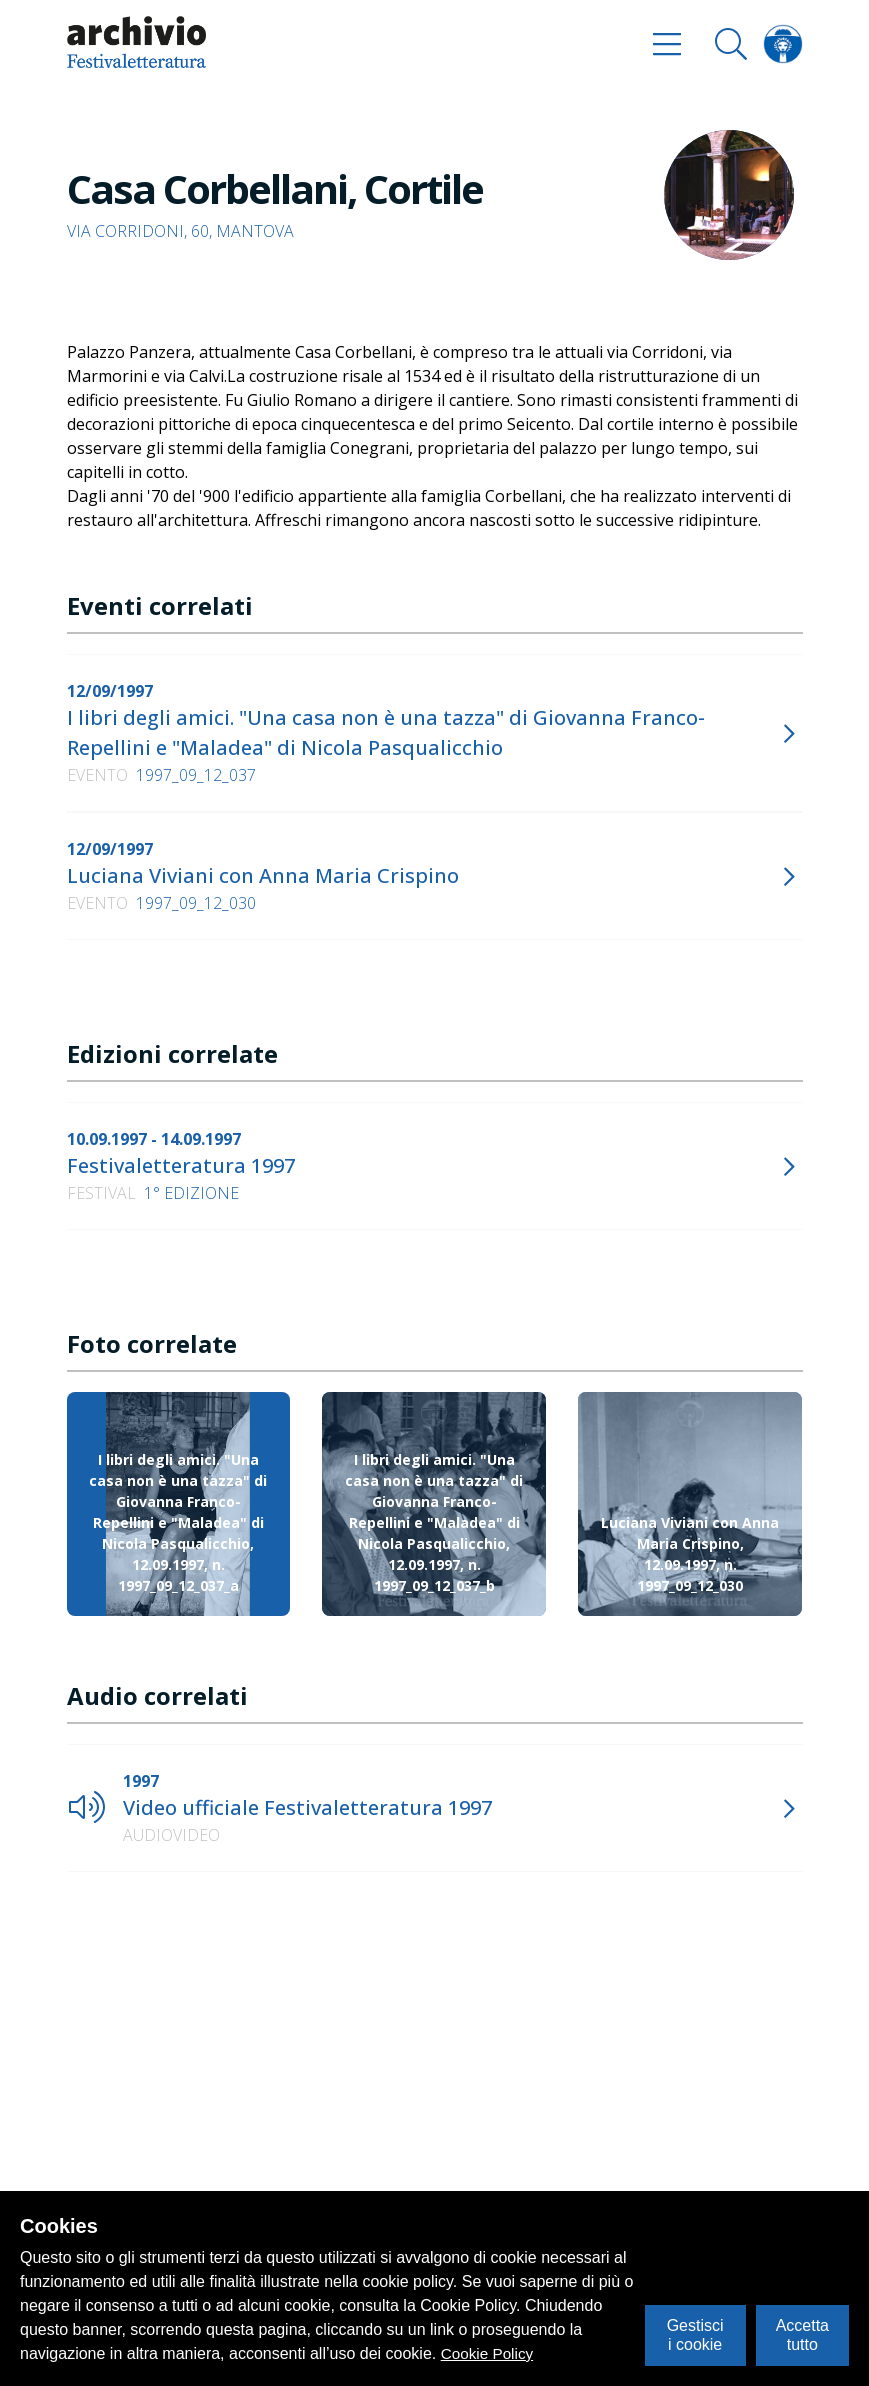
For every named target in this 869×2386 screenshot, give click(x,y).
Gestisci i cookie (695, 2334)
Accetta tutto (802, 2334)
